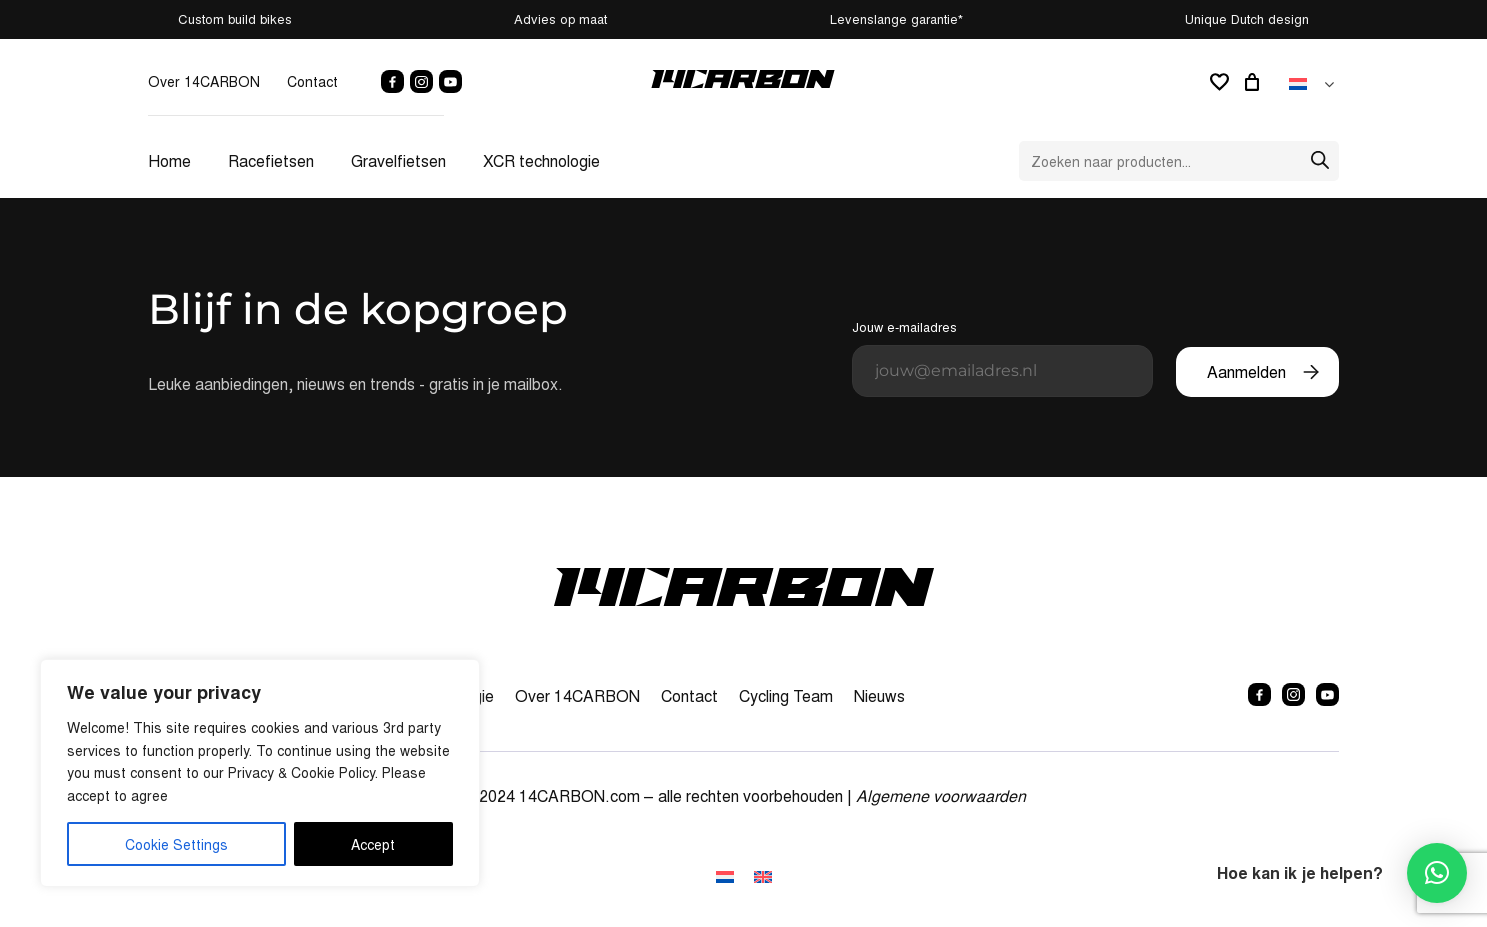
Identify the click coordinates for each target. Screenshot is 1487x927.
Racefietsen (271, 160)
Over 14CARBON (204, 81)
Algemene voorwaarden (941, 795)
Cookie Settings (176, 844)
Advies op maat (560, 18)
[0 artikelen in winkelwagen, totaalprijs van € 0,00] (1255, 82)
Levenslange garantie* (896, 18)
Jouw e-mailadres (1002, 357)
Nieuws (879, 695)
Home (169, 160)
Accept (373, 844)
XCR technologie (541, 160)
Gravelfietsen (398, 160)
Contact (312, 81)
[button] (1437, 873)
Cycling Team (786, 695)
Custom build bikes (235, 18)
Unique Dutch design (1247, 18)
